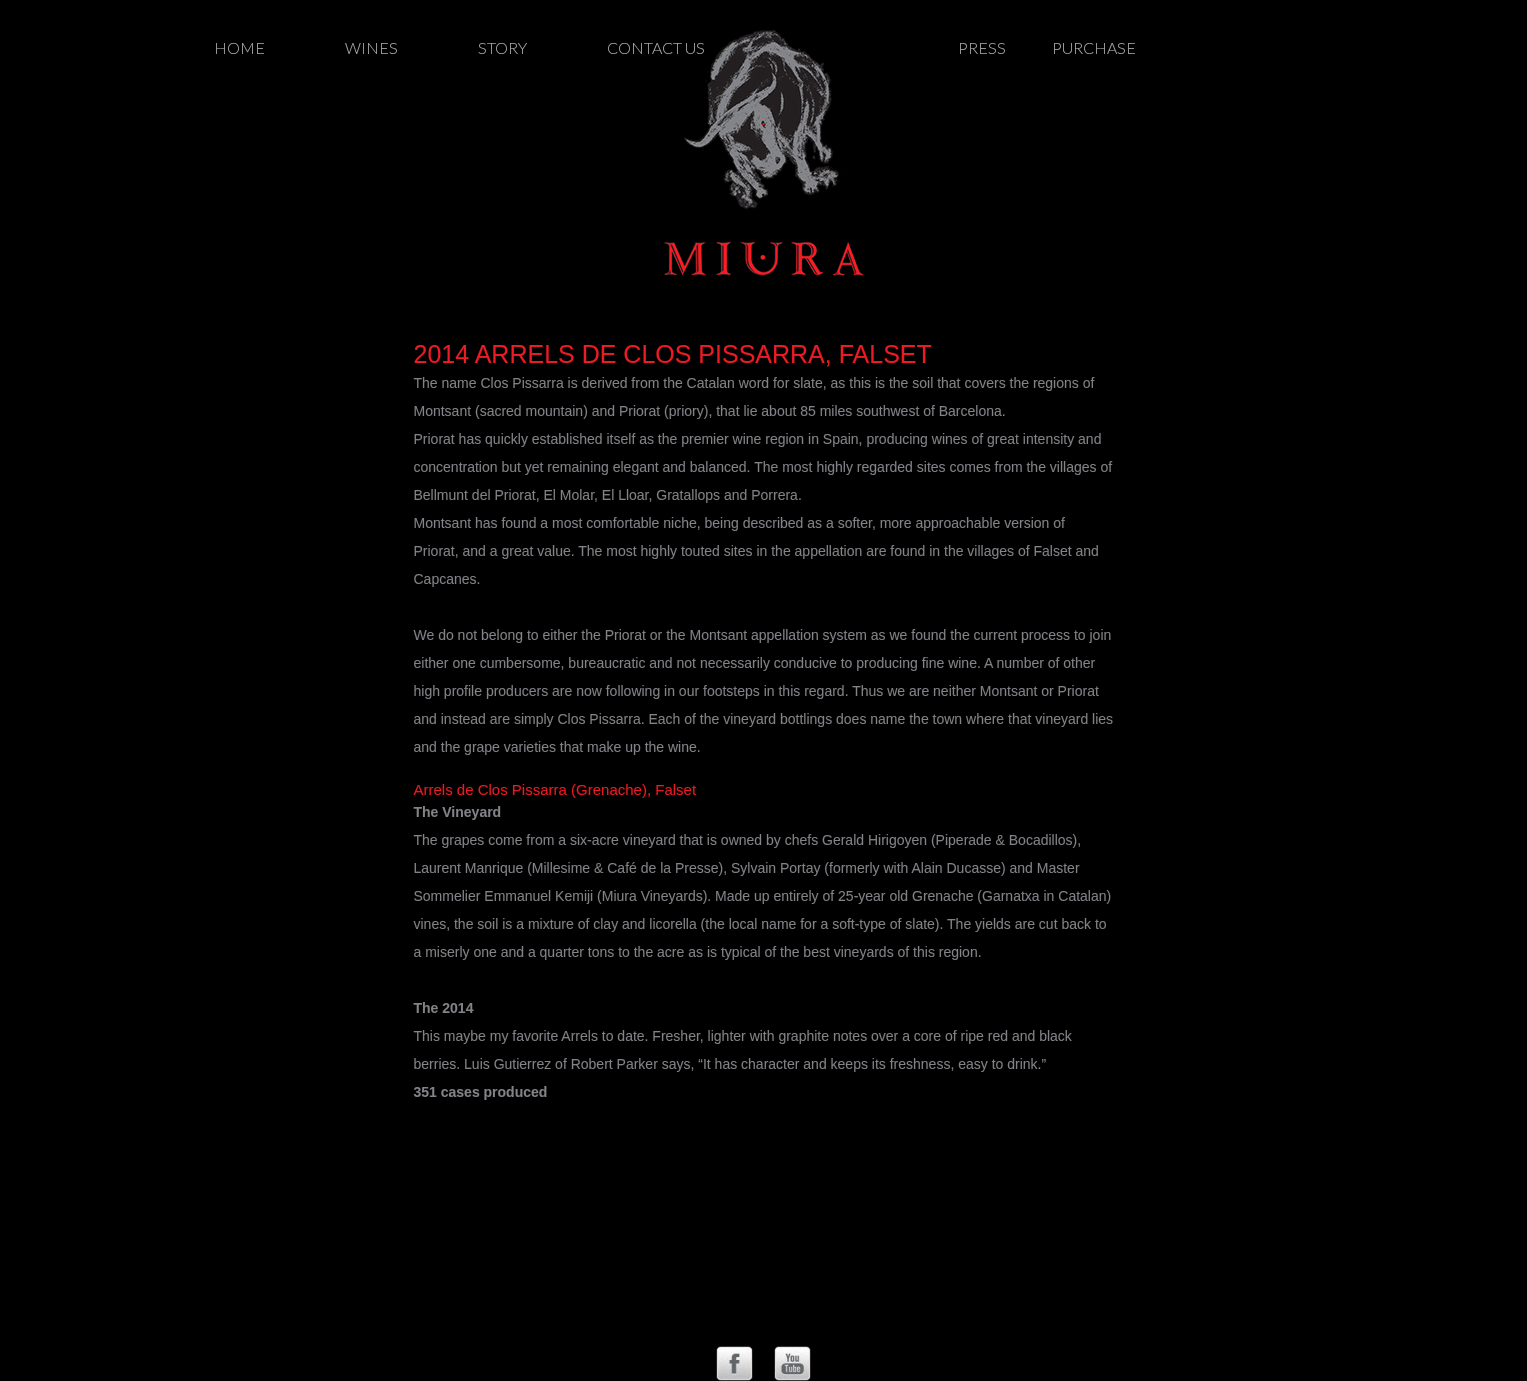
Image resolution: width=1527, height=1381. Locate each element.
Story (502, 47)
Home (239, 47)
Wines (371, 47)
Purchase (1094, 47)
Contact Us (656, 47)
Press (982, 47)
